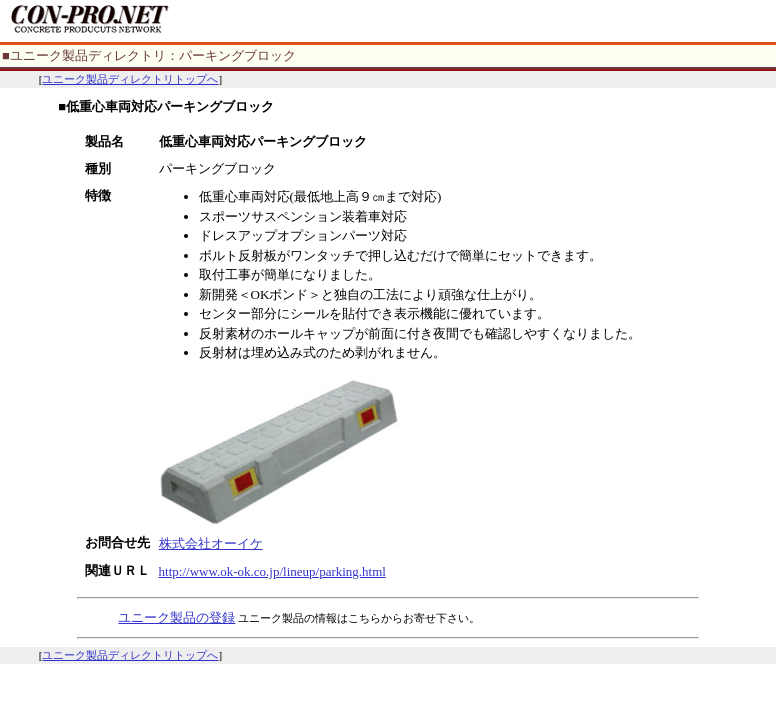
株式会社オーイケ (211, 543)
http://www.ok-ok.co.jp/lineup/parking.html (272, 571)
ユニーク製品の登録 (176, 617)
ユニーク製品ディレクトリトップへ (130, 79)
